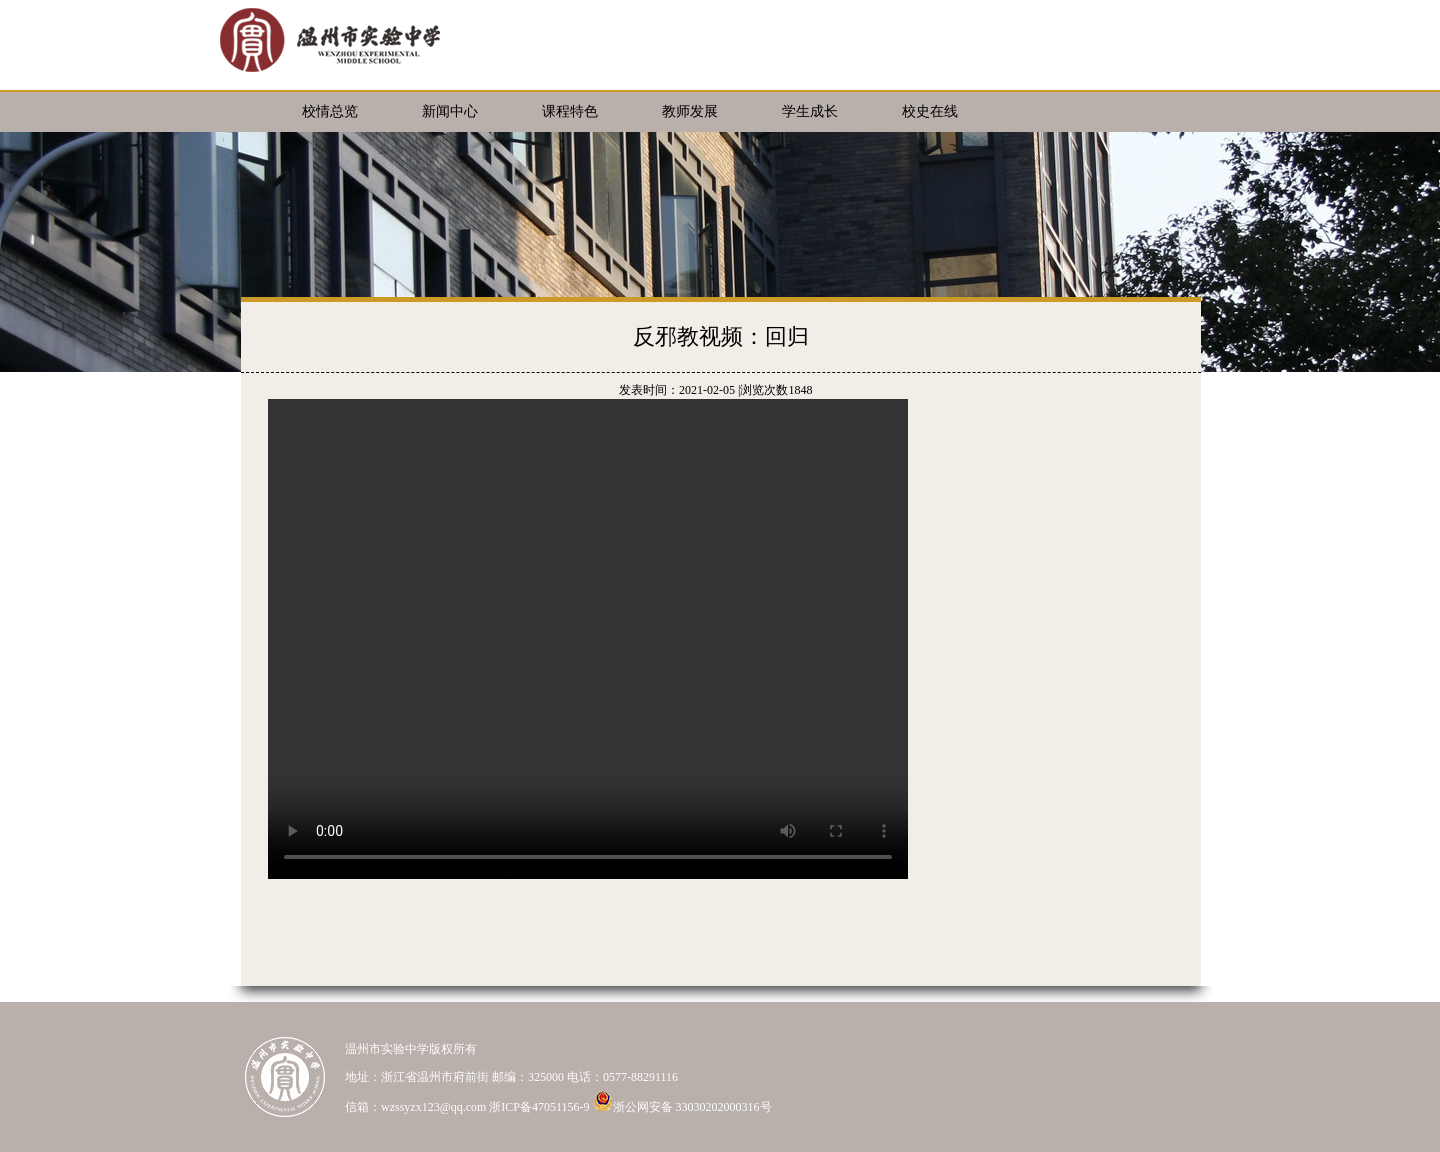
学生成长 (810, 111)
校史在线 (930, 111)
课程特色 (570, 111)
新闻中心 (450, 111)
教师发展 (690, 111)
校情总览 (330, 111)
